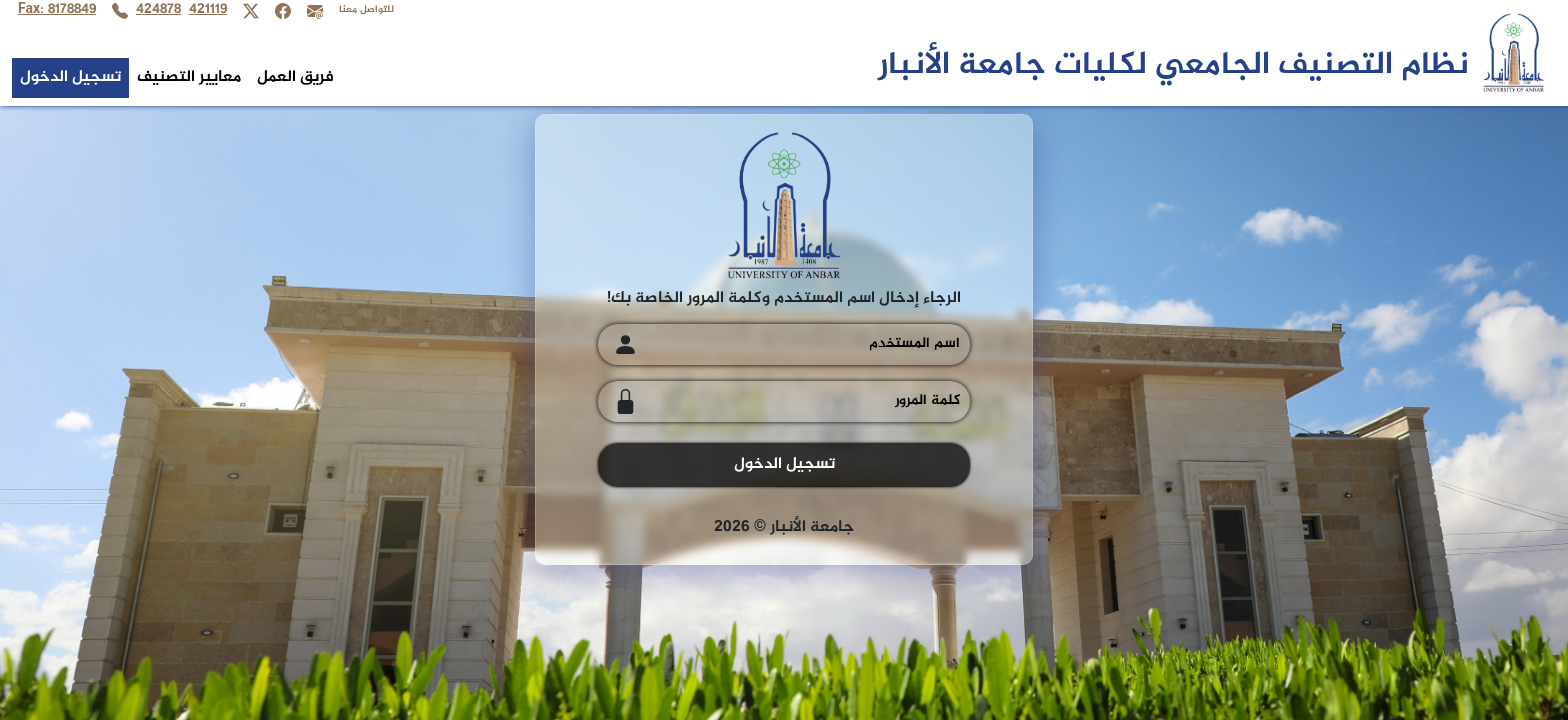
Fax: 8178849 (57, 10)
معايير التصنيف (189, 77)
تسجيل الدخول (70, 77)
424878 (158, 10)
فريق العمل (295, 77)
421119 (208, 10)
